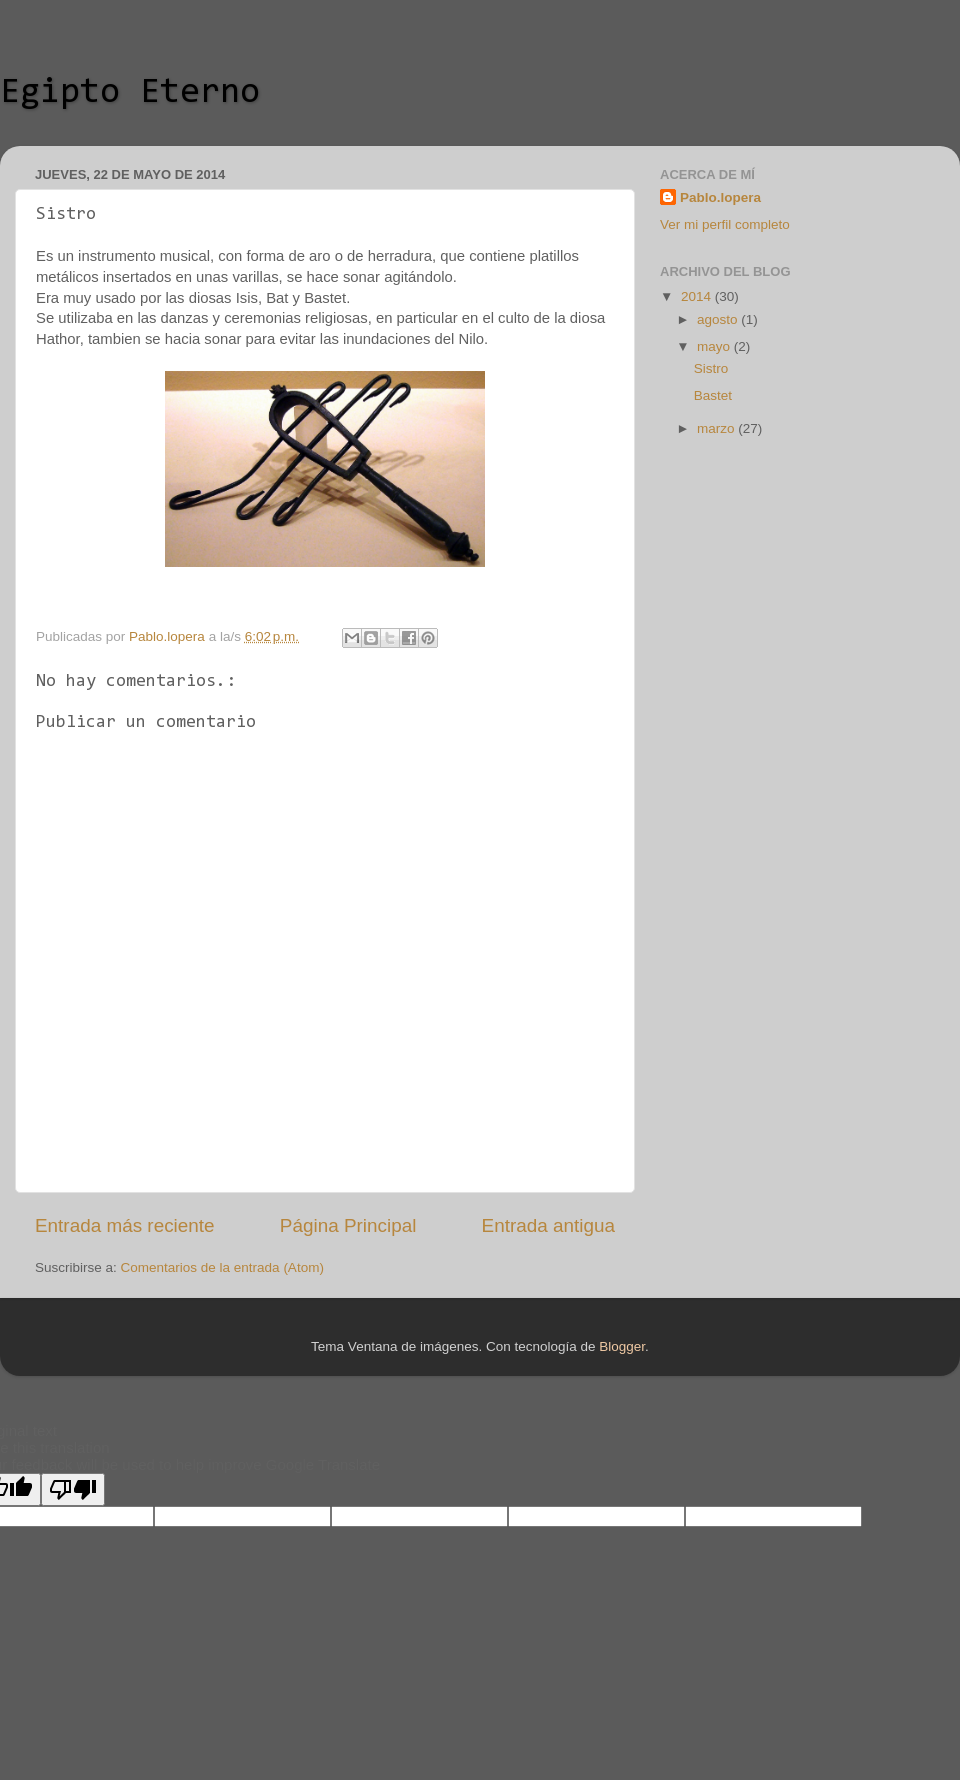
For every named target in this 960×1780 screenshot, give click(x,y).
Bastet (713, 395)
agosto (719, 319)
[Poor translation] (73, 1489)
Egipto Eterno (130, 93)
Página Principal (348, 1225)
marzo (717, 428)
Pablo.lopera (720, 197)
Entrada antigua (548, 1225)
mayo (715, 346)
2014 (698, 296)
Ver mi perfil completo (725, 224)
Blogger (622, 1346)
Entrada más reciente (125, 1225)
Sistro (711, 368)
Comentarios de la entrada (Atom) (222, 1267)
